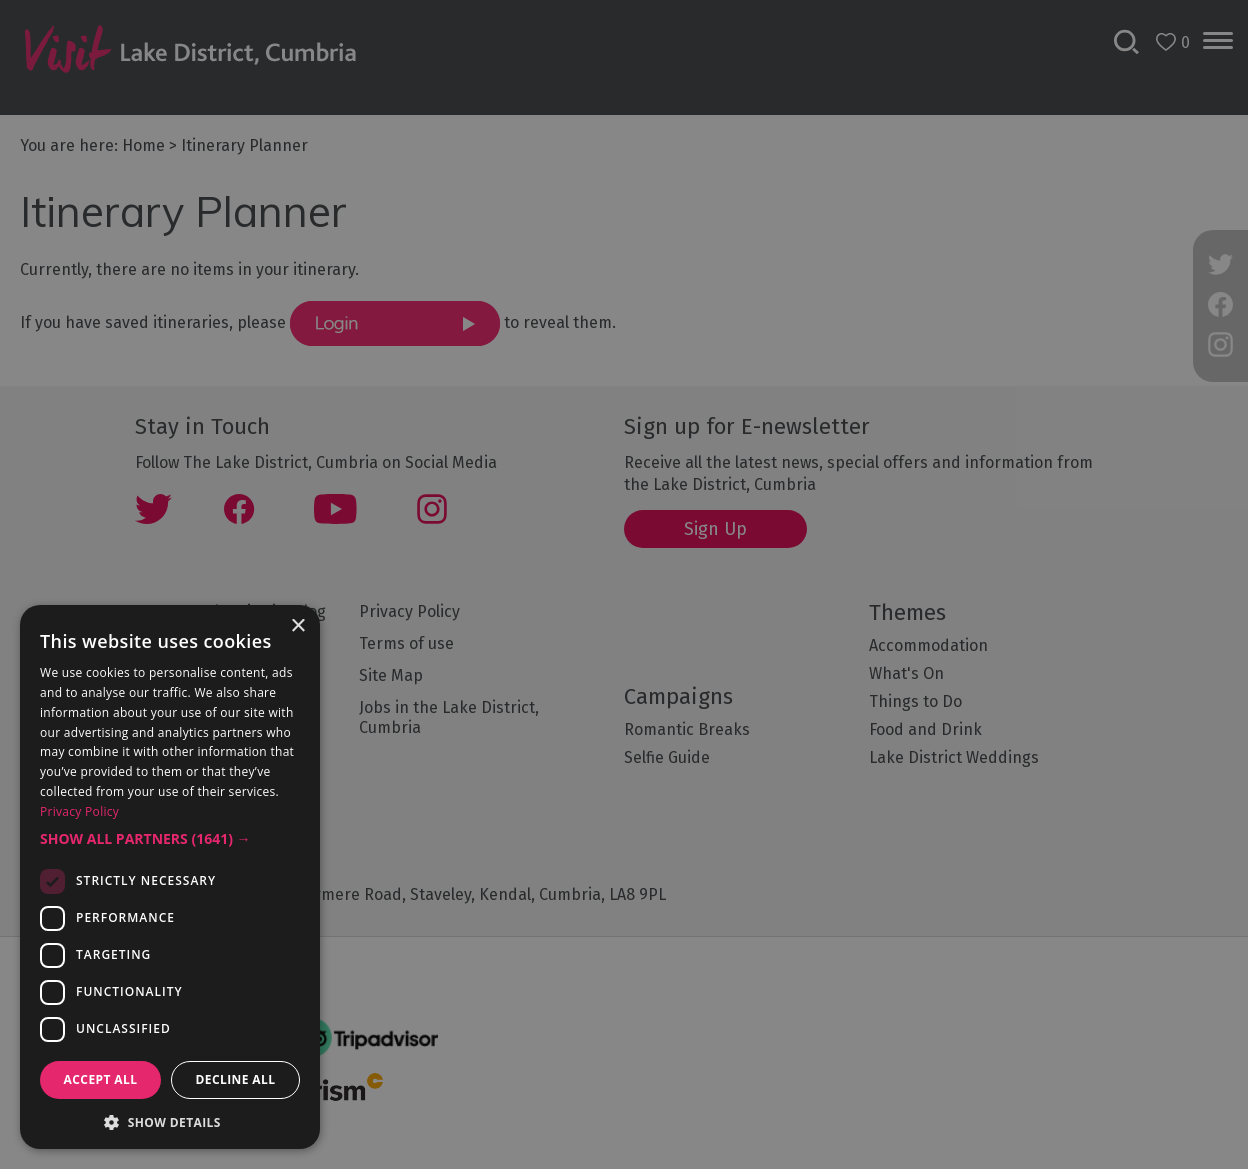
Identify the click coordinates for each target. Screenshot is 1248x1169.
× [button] (297, 626)
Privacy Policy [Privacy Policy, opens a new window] (79, 811)
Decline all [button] (236, 1079)
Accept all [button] (101, 1079)
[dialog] (624, 584)
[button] (170, 839)
